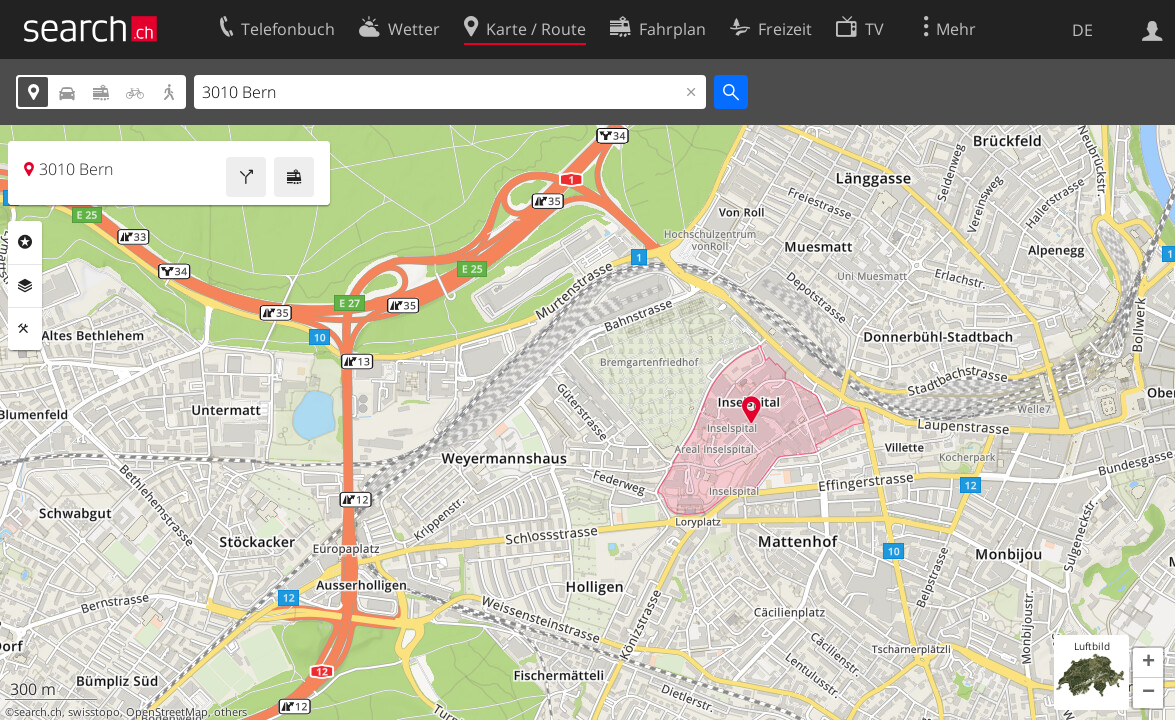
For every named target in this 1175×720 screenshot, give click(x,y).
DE (1082, 30)
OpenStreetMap (167, 712)
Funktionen (25, 329)
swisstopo (94, 712)
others (230, 712)
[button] (1148, 663)
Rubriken (25, 242)
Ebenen (25, 286)
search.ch (38, 712)
